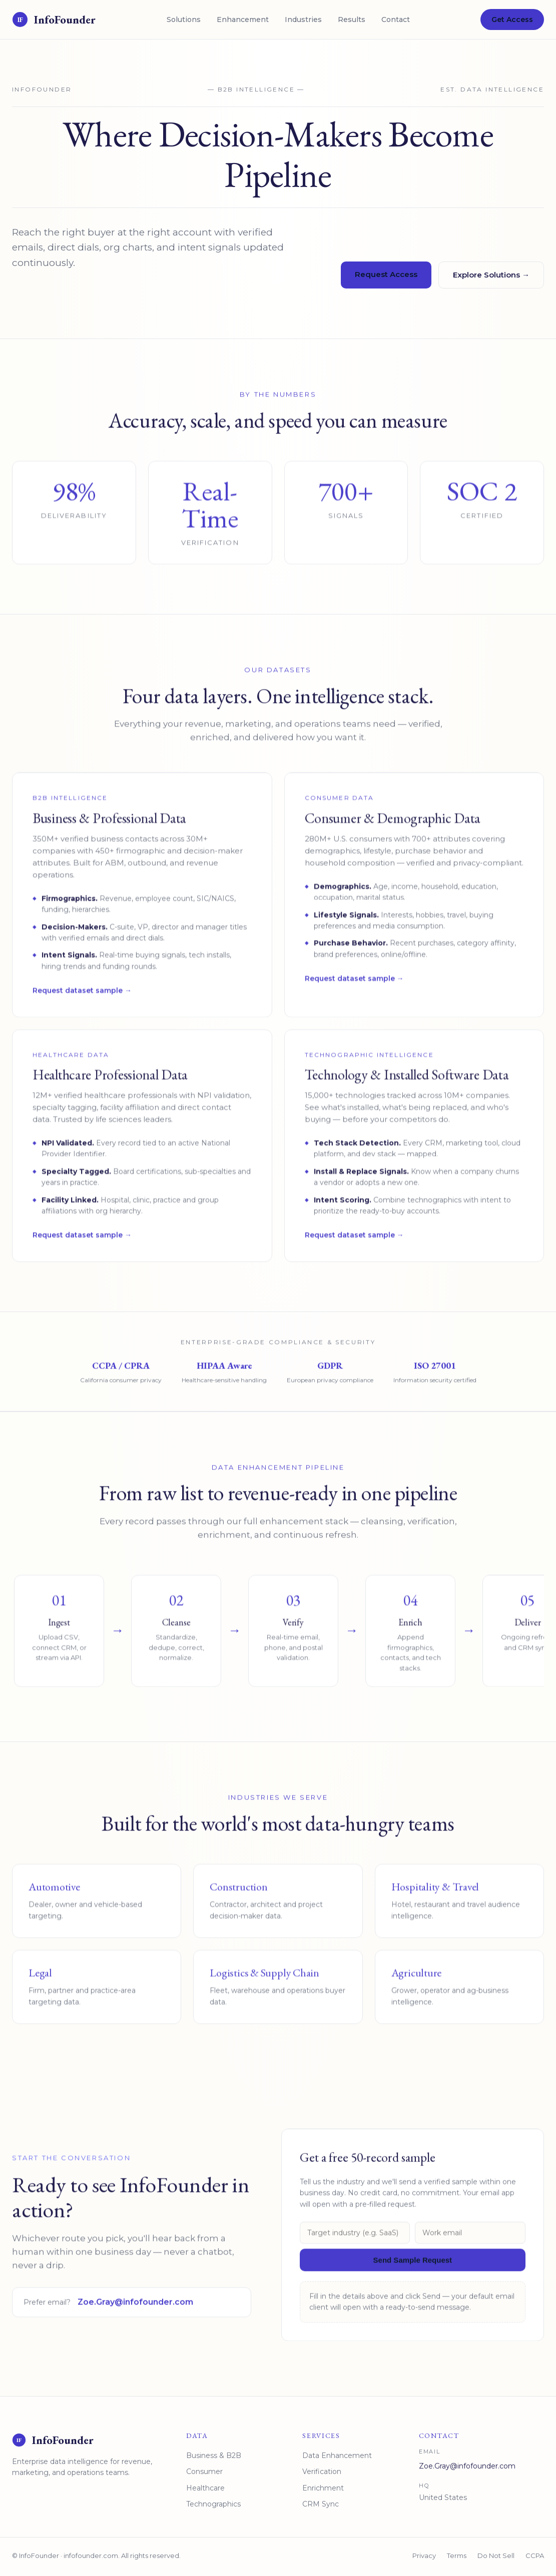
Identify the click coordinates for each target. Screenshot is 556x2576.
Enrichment (323, 2488)
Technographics (213, 2504)
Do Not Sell (495, 2556)
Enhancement (243, 19)
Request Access (386, 274)
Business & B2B (213, 2455)
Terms (456, 2556)
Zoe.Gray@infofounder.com (135, 2311)
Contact (395, 19)
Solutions (184, 19)
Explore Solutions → (491, 275)
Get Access (512, 19)
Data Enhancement (337, 2455)
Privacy (424, 2556)
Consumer (204, 2471)
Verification (321, 2471)
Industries (303, 19)
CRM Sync (320, 2504)
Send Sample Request (412, 2269)
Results (351, 19)
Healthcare (205, 2488)
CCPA (534, 2556)
